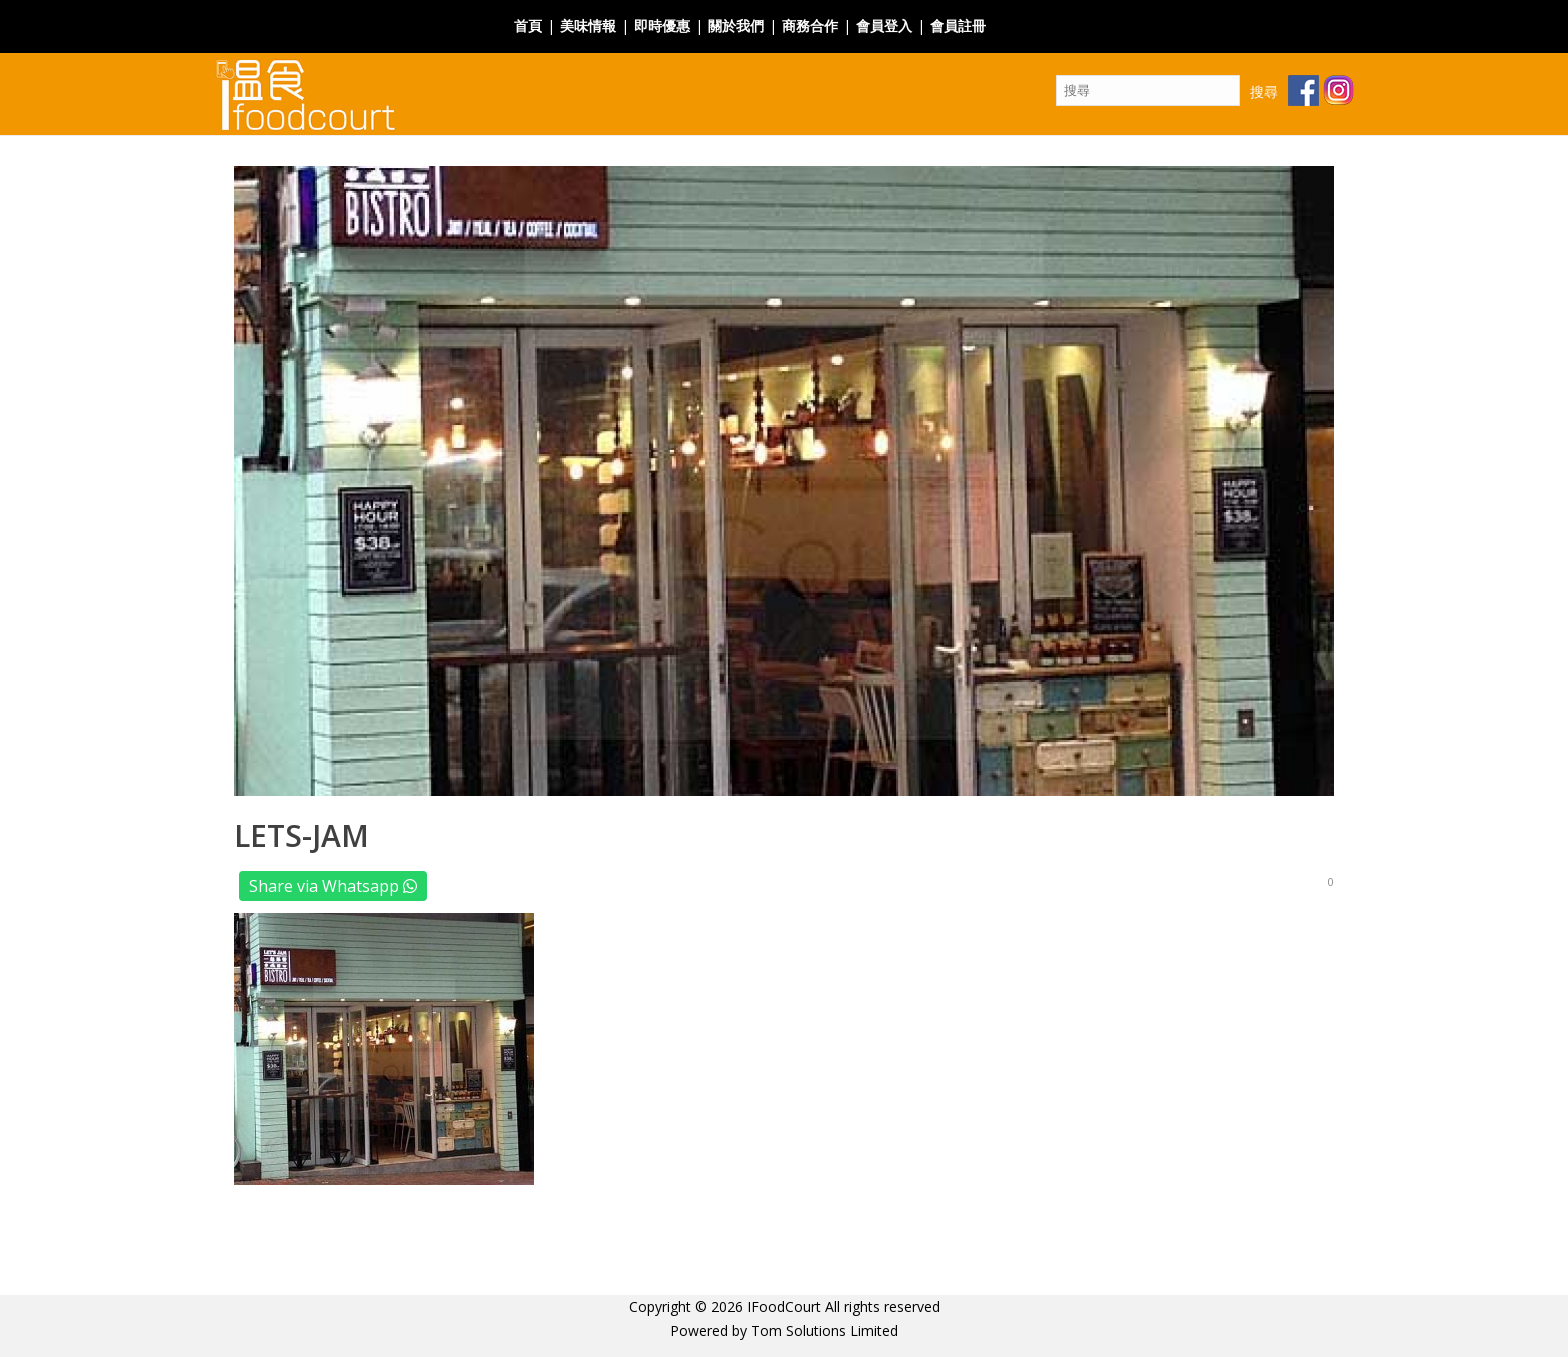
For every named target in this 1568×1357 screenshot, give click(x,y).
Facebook (1027, 13)
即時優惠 (662, 25)
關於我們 (736, 25)
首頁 (528, 25)
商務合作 (810, 25)
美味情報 (588, 25)
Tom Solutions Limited (824, 1330)
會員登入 (884, 25)
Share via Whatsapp (333, 886)
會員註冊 (958, 25)
